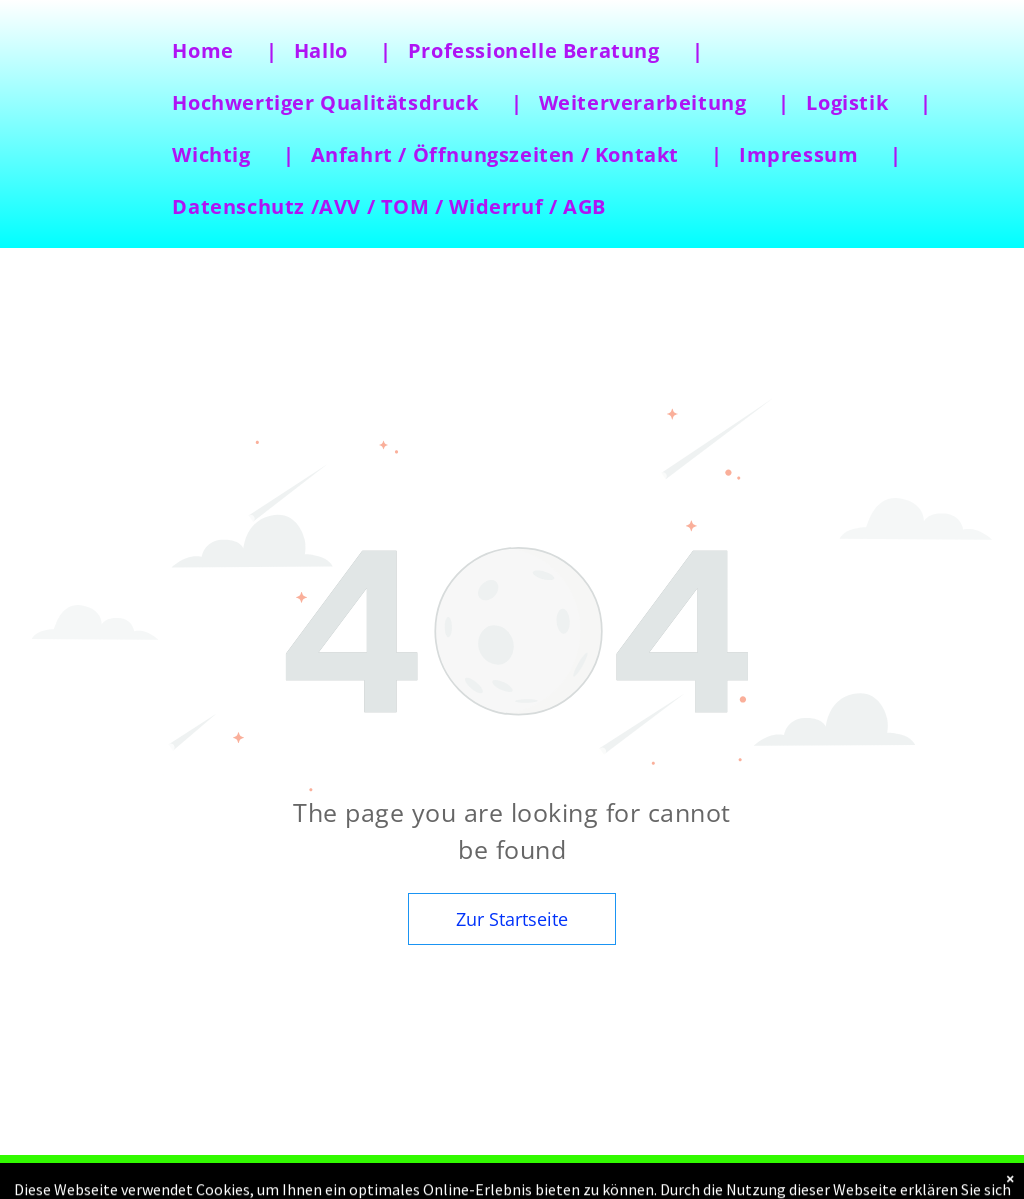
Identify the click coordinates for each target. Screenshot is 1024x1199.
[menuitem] (215, 51)
